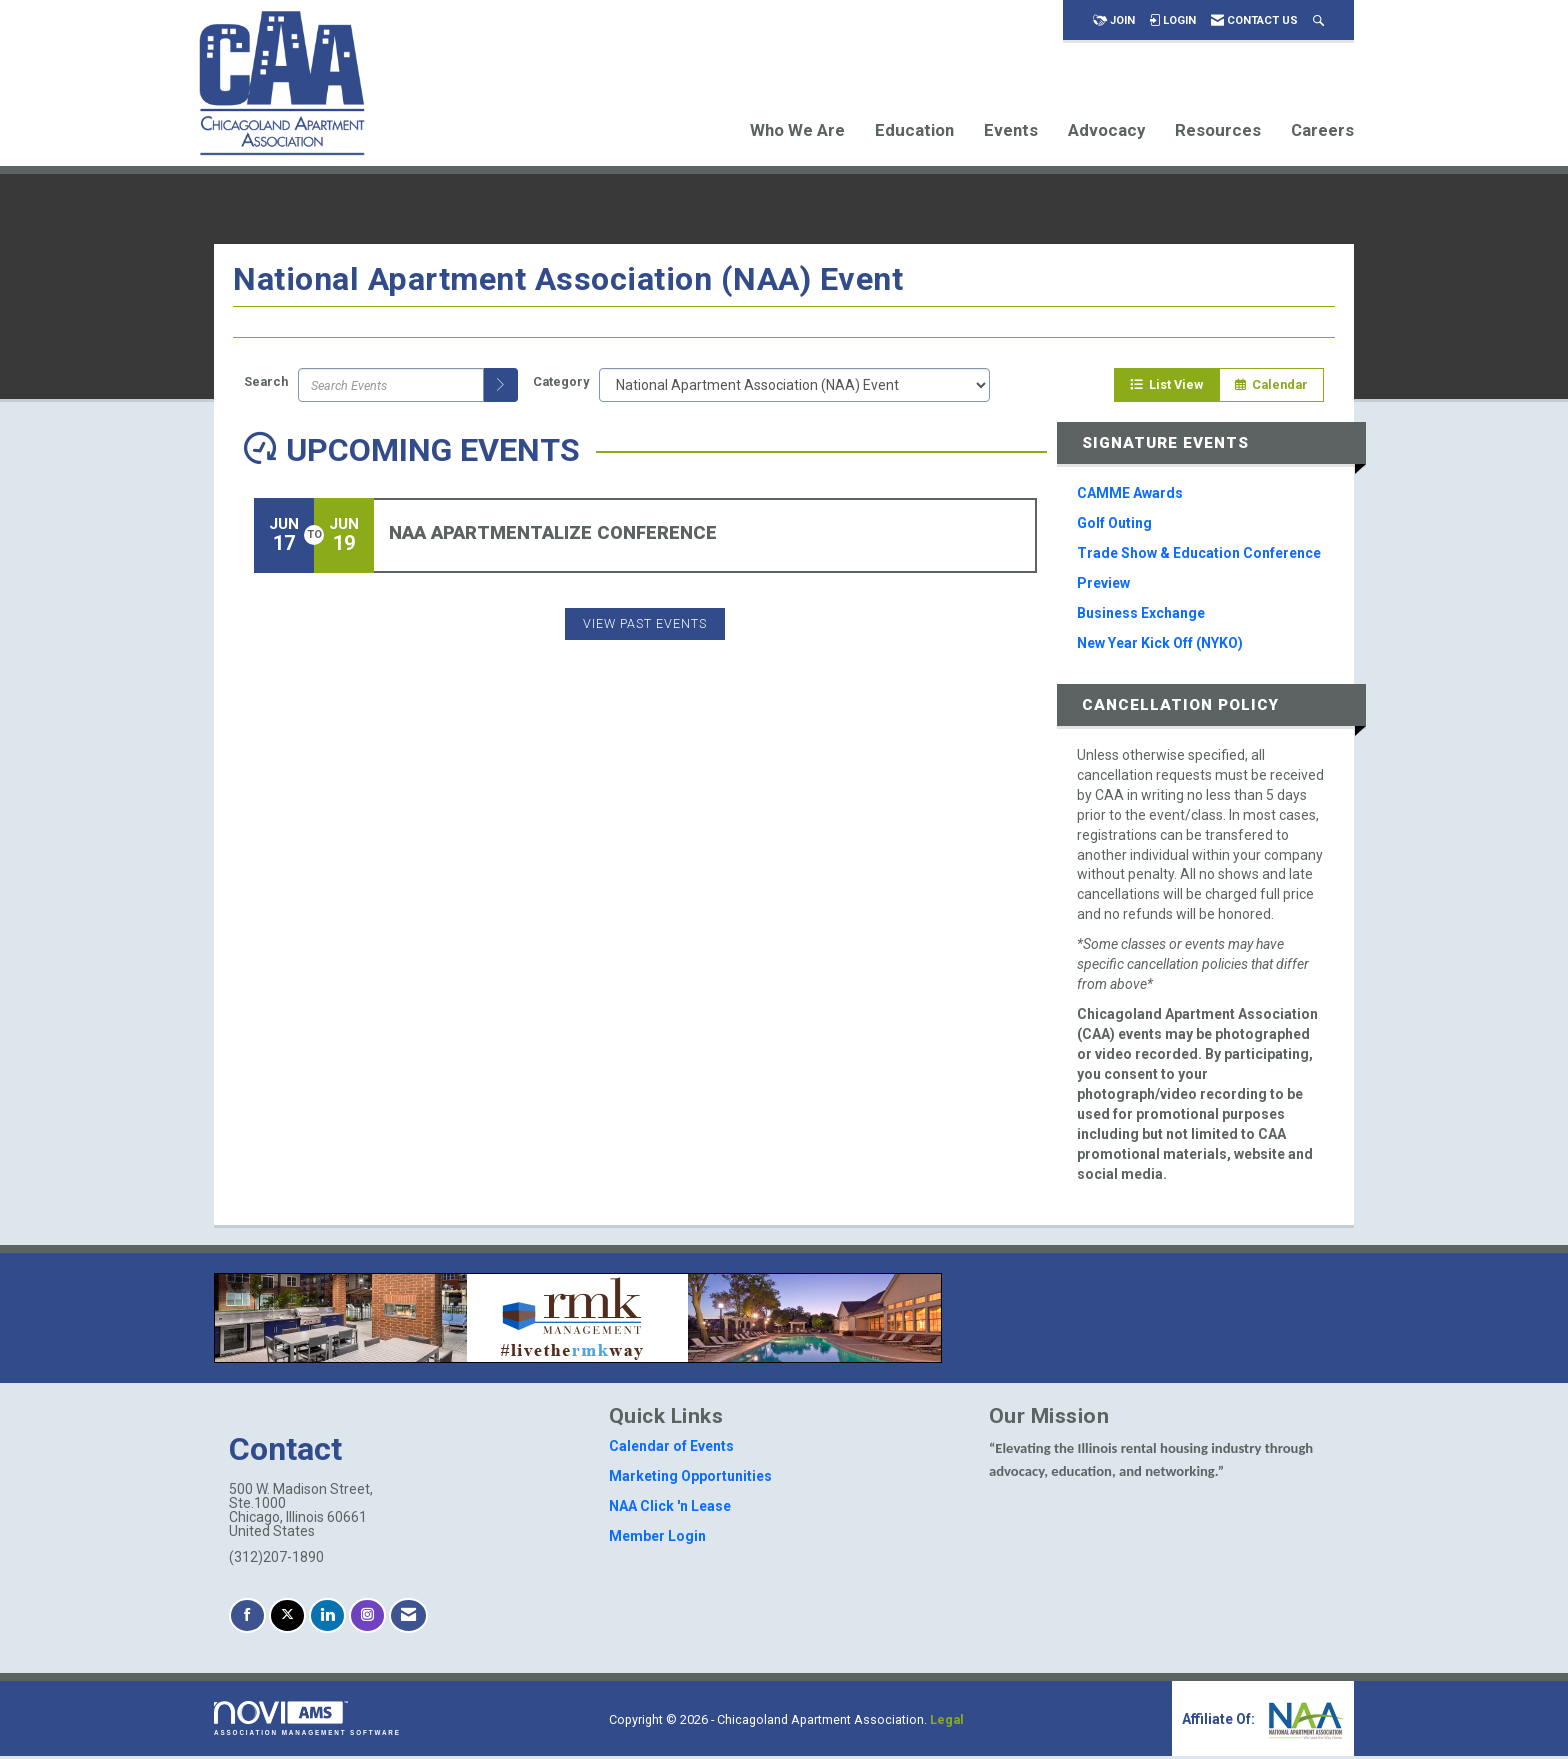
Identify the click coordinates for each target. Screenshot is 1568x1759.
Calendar (1271, 386)
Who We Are (797, 130)
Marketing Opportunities (690, 1479)
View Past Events (645, 625)
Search (266, 384)
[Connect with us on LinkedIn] (327, 1618)
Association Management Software (307, 1721)
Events (1011, 130)
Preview (1103, 585)
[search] (501, 387)
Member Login (657, 1539)
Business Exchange (1141, 615)
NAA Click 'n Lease (670, 1509)
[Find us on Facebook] (247, 1618)
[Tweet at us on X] (287, 1618)
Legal (947, 1722)
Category (561, 384)
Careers (1322, 130)
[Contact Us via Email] (408, 1618)
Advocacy (1106, 130)
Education (914, 130)
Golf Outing (1114, 525)
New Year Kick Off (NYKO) (1160, 645)
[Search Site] (1318, 20)
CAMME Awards (1130, 495)
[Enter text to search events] (391, 387)
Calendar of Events (671, 1449)
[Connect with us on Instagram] (367, 1618)
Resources (1218, 130)
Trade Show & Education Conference (1199, 555)
